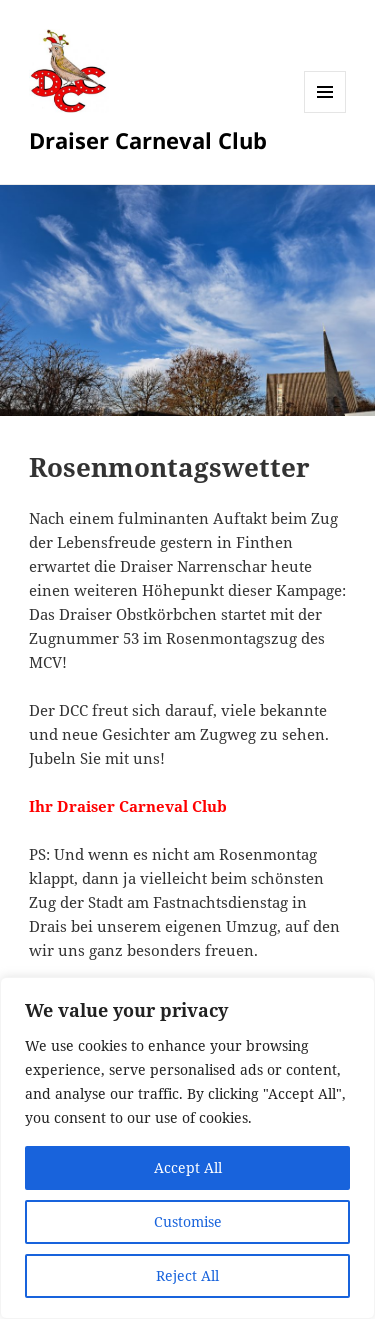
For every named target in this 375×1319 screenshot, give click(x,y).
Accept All (188, 1167)
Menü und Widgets (325, 112)
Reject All (187, 1275)
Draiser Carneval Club (148, 140)
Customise (188, 1221)
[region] (187, 1148)
